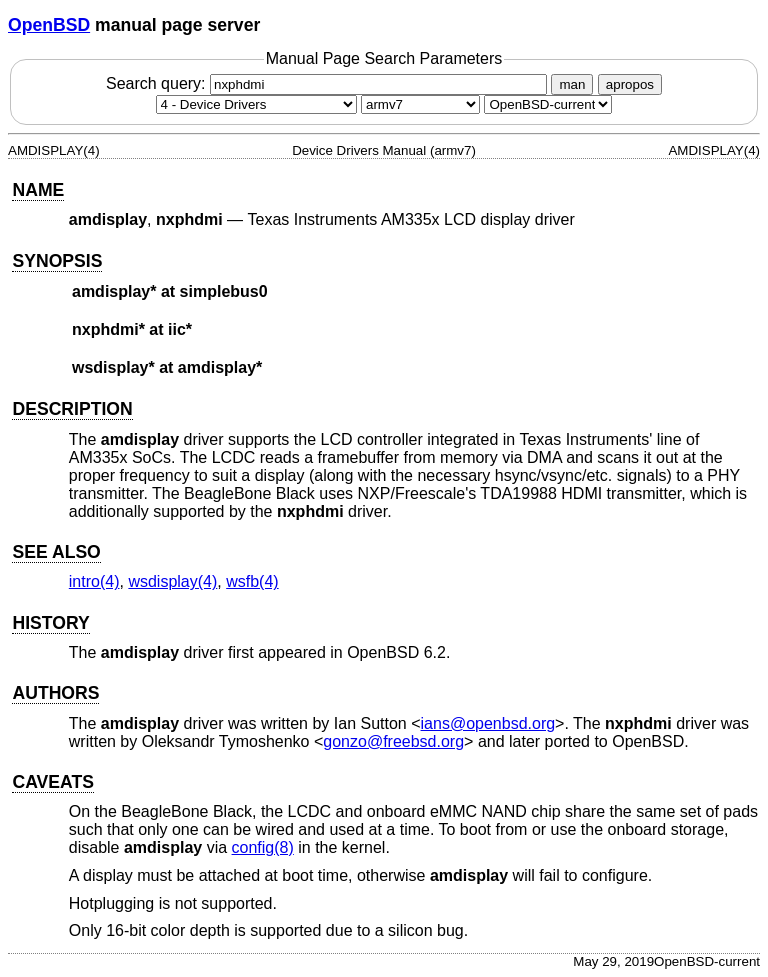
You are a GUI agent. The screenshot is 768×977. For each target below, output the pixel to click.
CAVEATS (52, 782)
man (572, 84)
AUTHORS (55, 693)
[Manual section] (256, 104)
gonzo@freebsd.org (393, 741)
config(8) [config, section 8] (263, 847)
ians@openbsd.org (488, 723)
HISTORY (50, 623)
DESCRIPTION (72, 409)
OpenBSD (49, 25)
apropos (630, 84)
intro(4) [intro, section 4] (94, 581)
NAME (38, 190)
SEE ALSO (56, 552)
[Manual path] (548, 104)
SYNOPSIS (57, 261)
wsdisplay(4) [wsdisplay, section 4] (172, 581)
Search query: (329, 83)
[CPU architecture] (420, 104)
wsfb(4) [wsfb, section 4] (252, 581)
